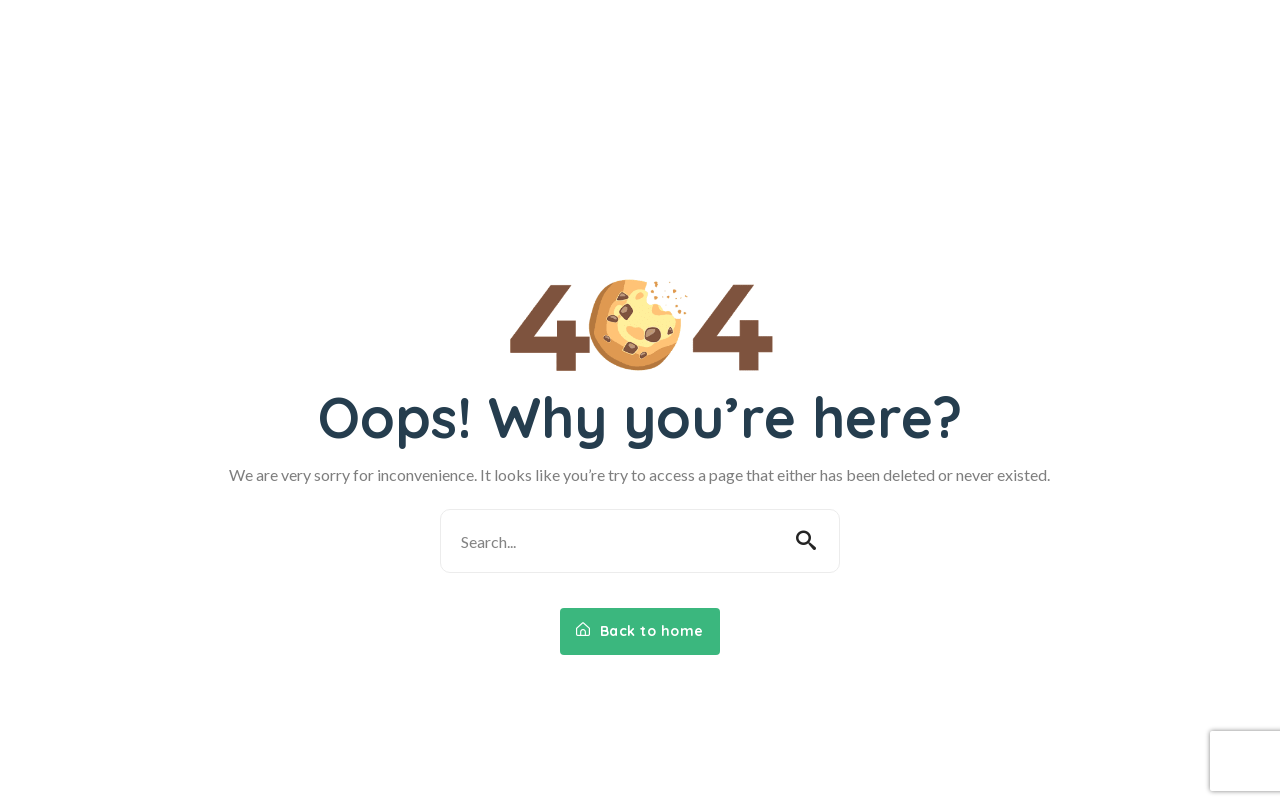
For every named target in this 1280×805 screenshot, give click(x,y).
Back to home (640, 631)
